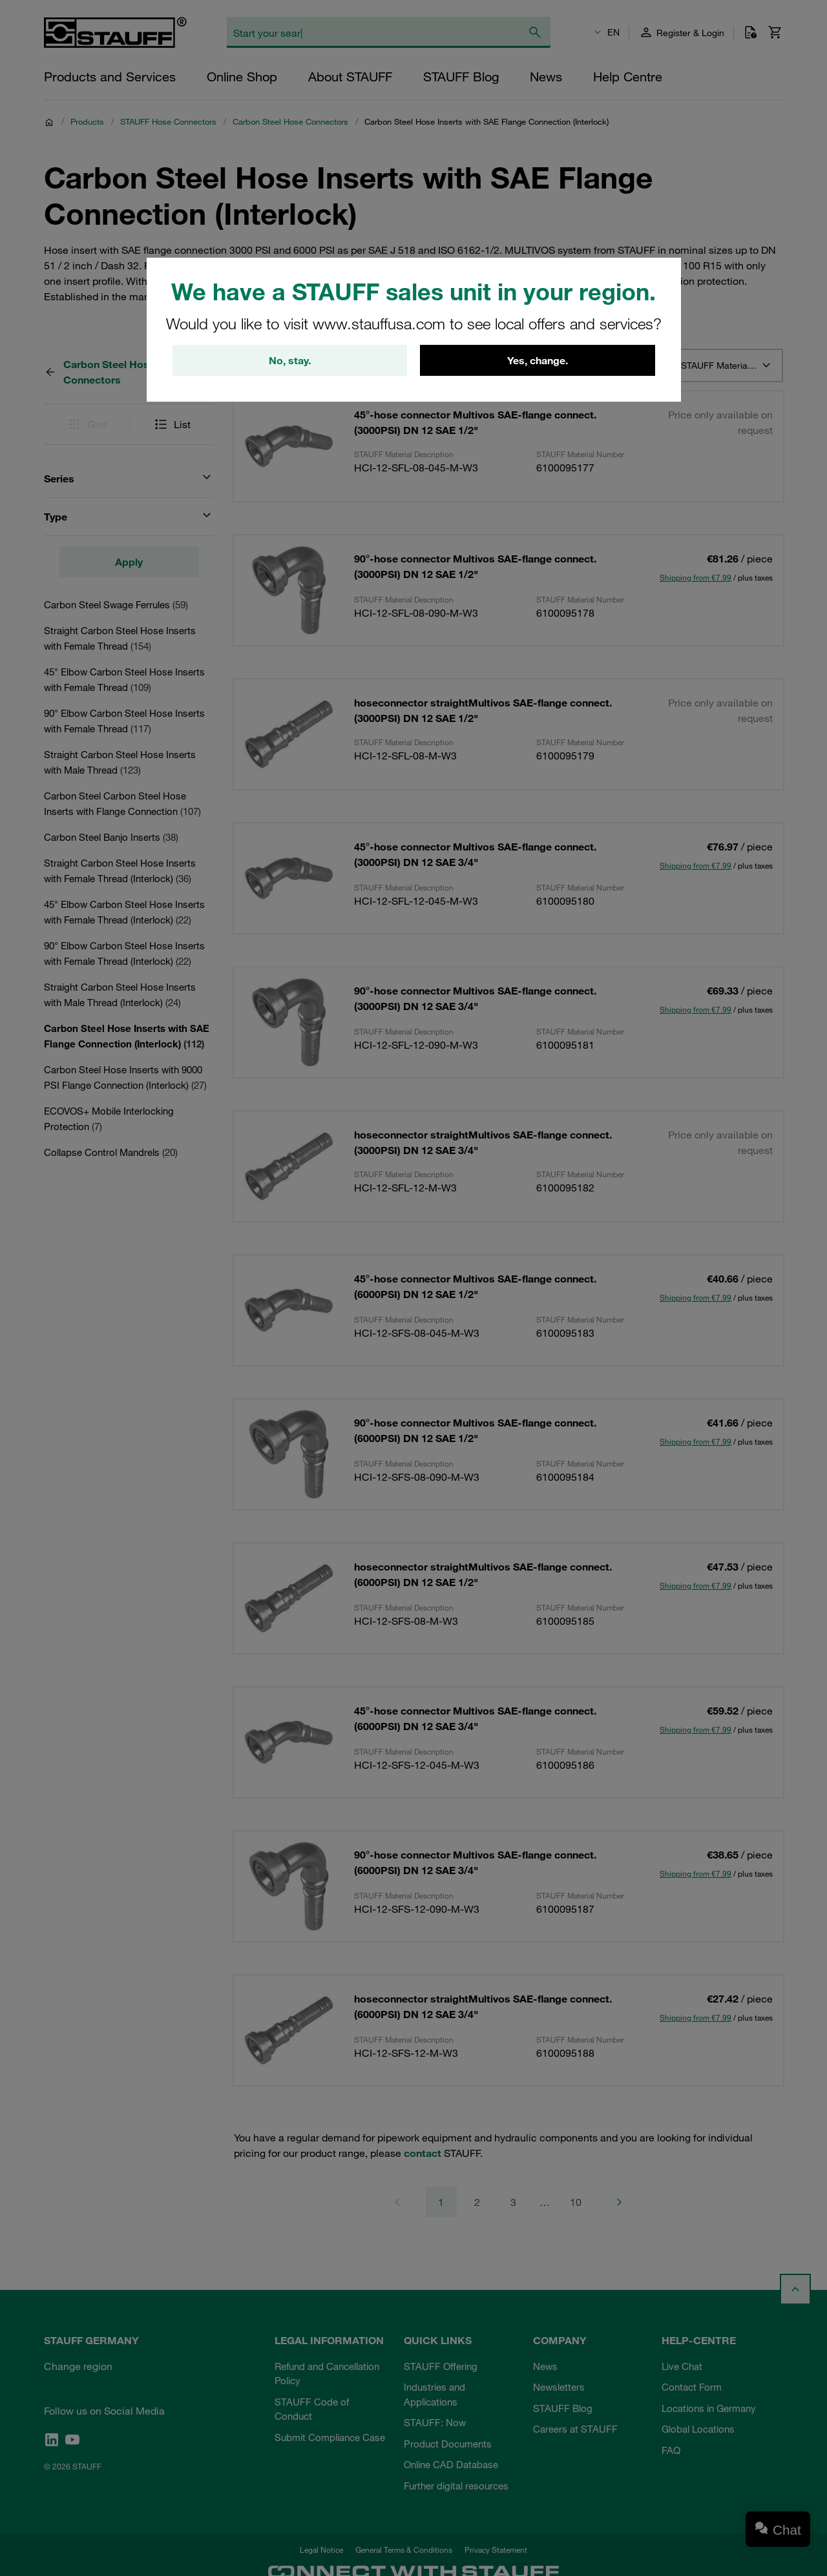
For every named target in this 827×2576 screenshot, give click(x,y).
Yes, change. (537, 360)
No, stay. (290, 360)
